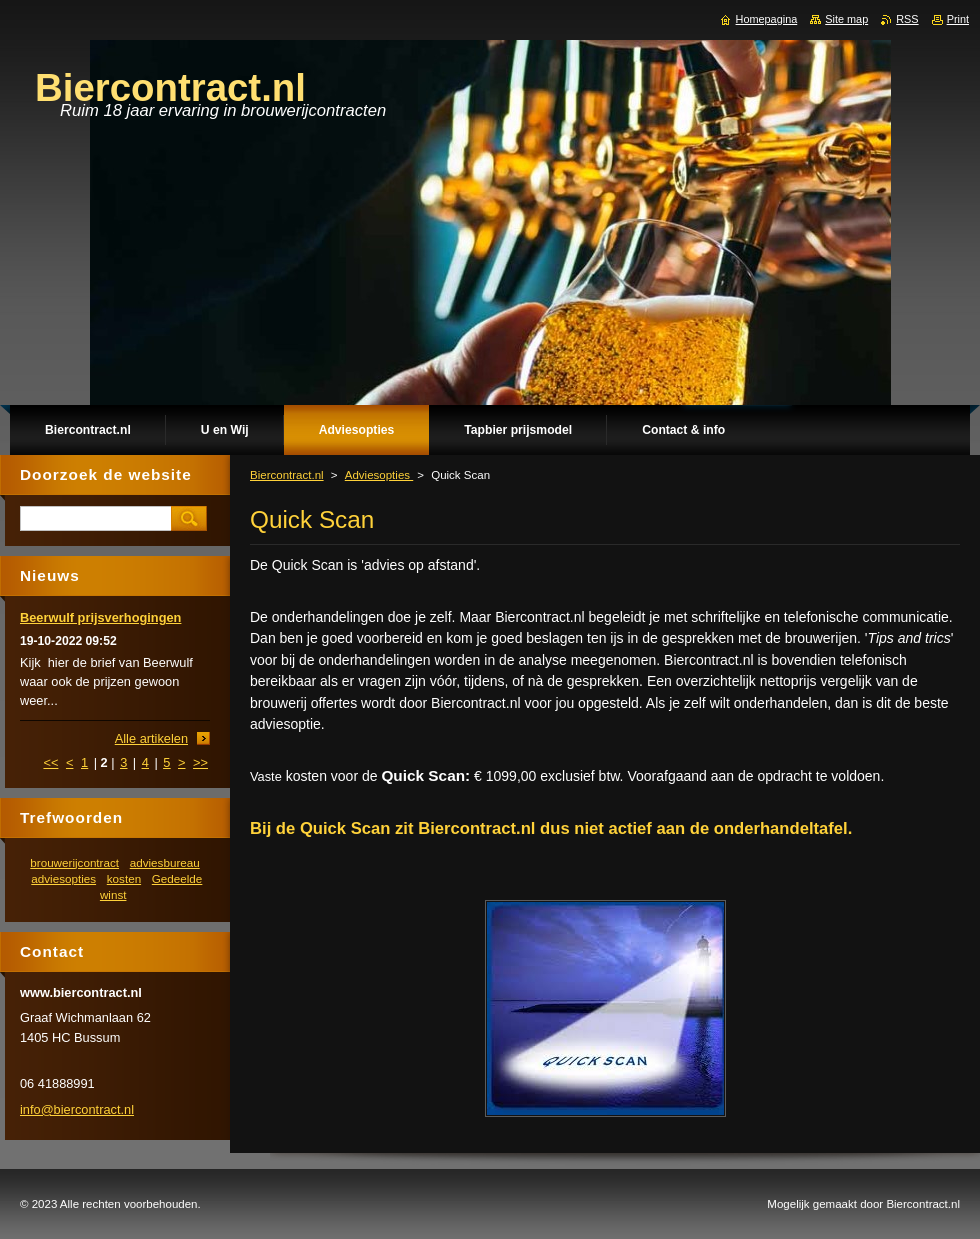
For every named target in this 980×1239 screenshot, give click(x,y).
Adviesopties (379, 475)
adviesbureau (165, 862)
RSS (907, 19)
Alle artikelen (151, 738)
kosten (124, 878)
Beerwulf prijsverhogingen (100, 617)
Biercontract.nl (287, 475)
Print (958, 19)
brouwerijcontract (74, 862)
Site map (846, 19)
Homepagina (767, 19)
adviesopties (63, 878)
